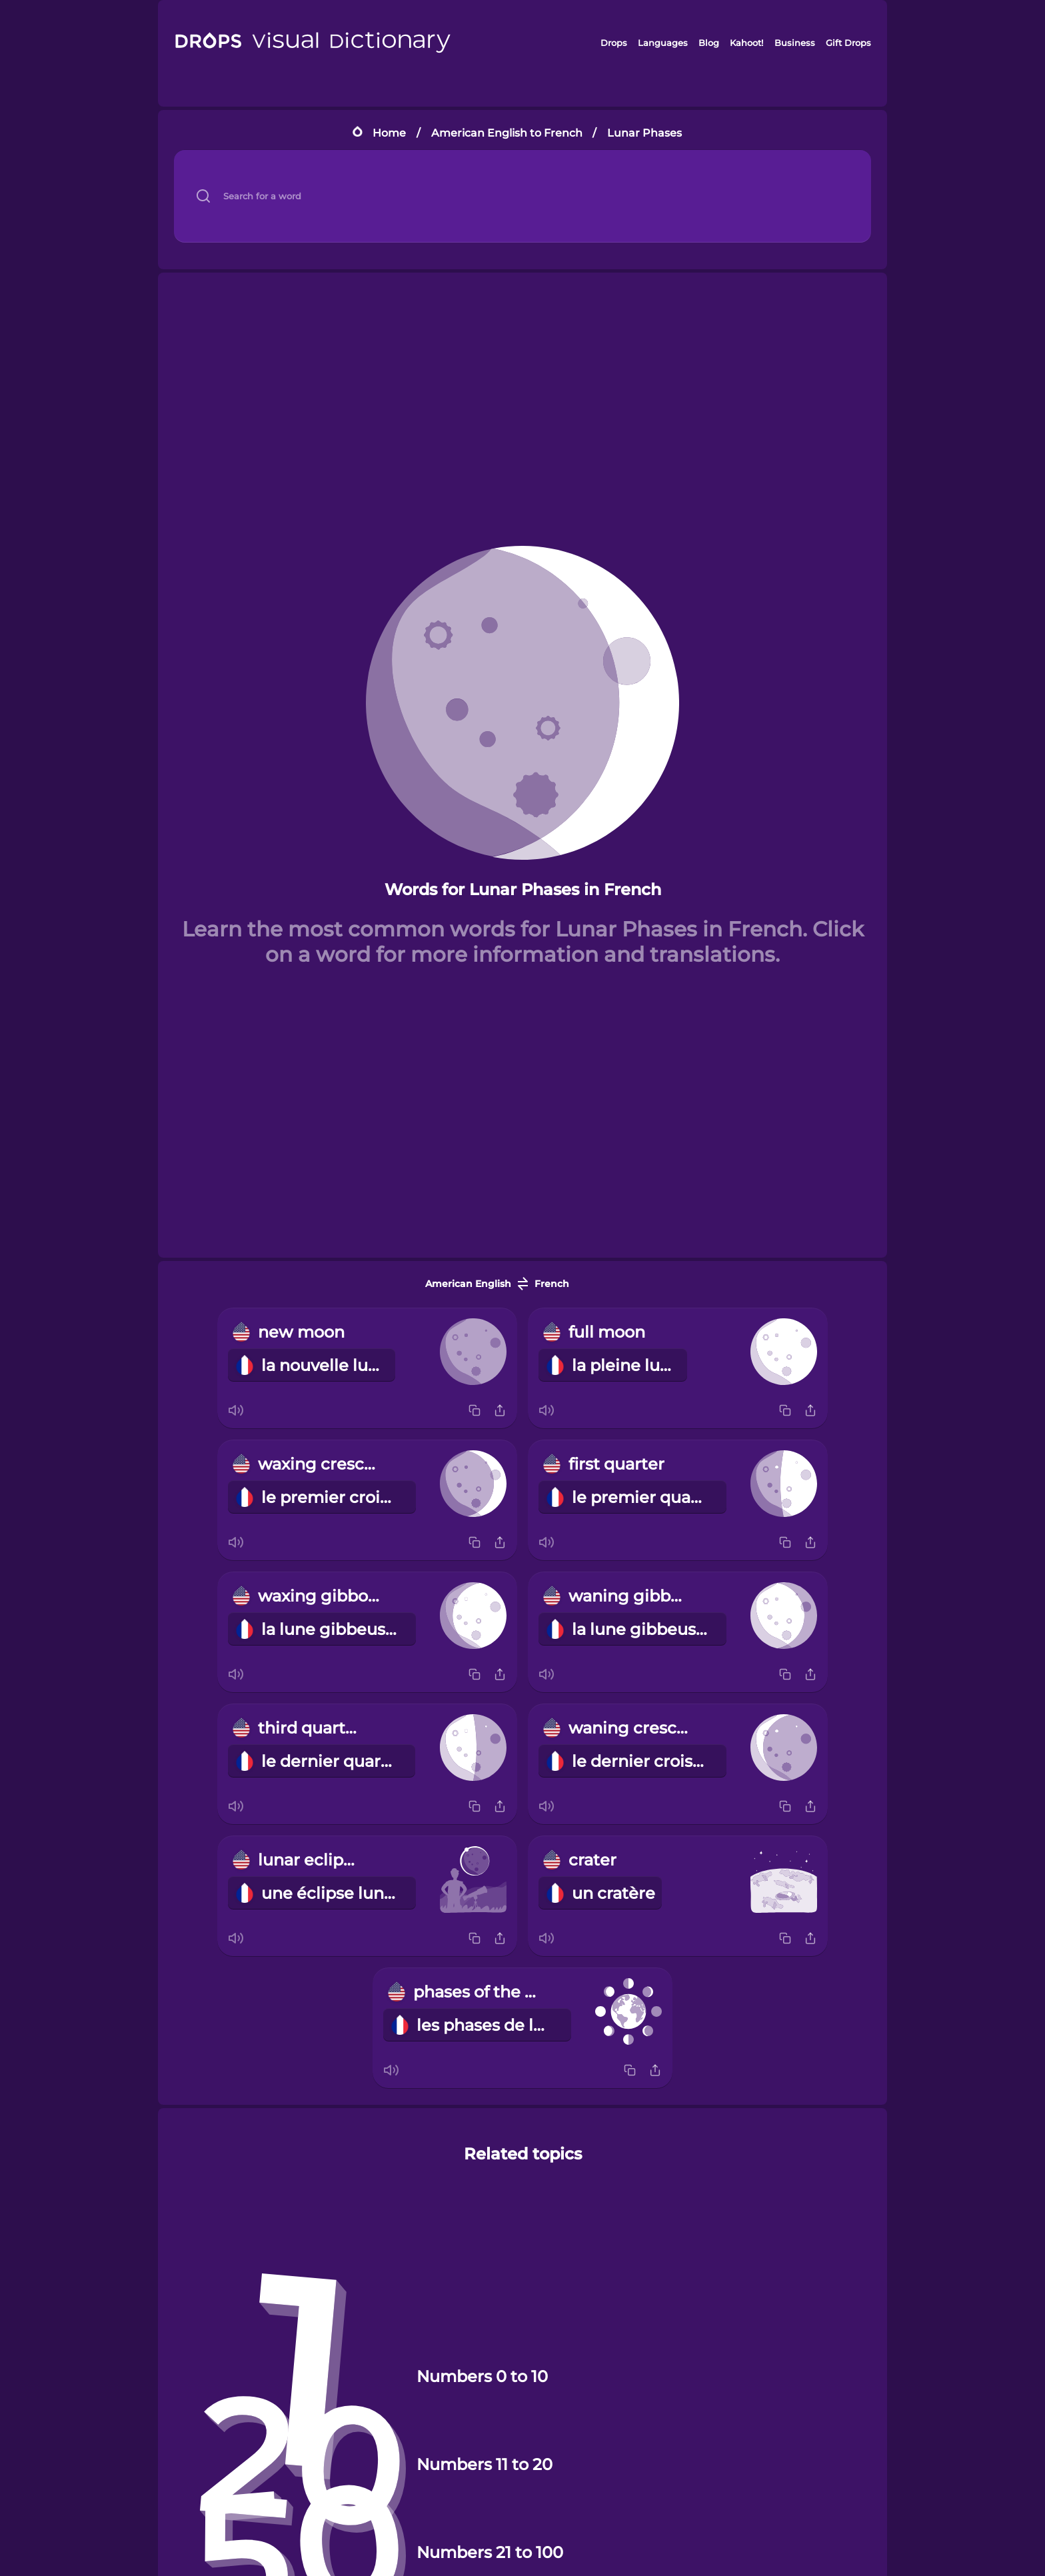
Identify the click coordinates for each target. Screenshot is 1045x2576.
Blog (708, 42)
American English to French (506, 133)
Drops (613, 42)
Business (794, 42)
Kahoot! (746, 42)
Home (389, 133)
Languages (663, 42)
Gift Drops (848, 42)
